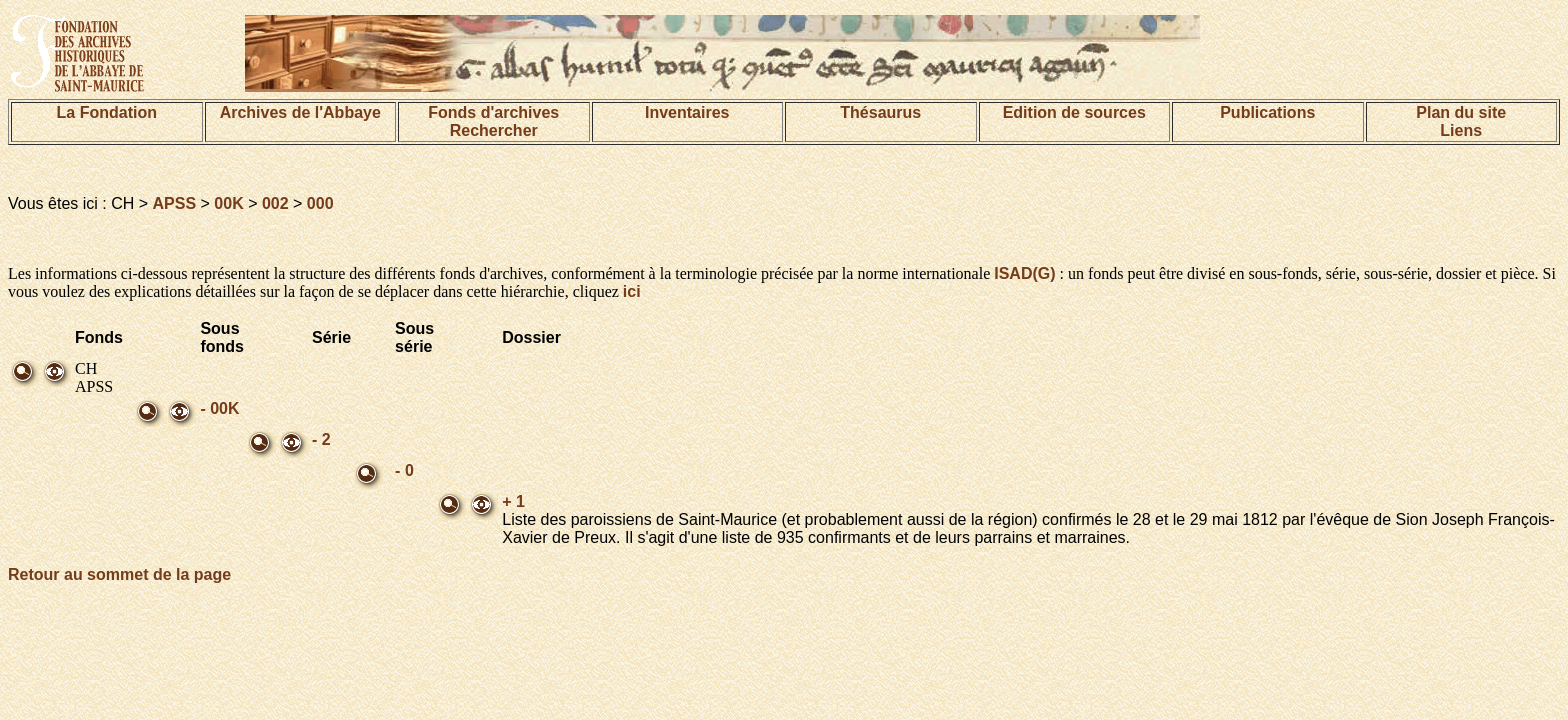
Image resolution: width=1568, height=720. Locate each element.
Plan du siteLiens (1461, 121)
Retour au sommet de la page (119, 574)
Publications (1267, 112)
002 (275, 203)
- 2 (321, 439)
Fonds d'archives (493, 112)
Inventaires (687, 112)
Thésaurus (880, 112)
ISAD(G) (1024, 273)
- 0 (404, 470)
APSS (175, 203)
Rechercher (494, 130)
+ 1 (513, 501)
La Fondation (107, 112)
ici (632, 291)
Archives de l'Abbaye (300, 112)
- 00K (219, 408)
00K (228, 203)
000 (320, 203)
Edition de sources (1074, 112)
